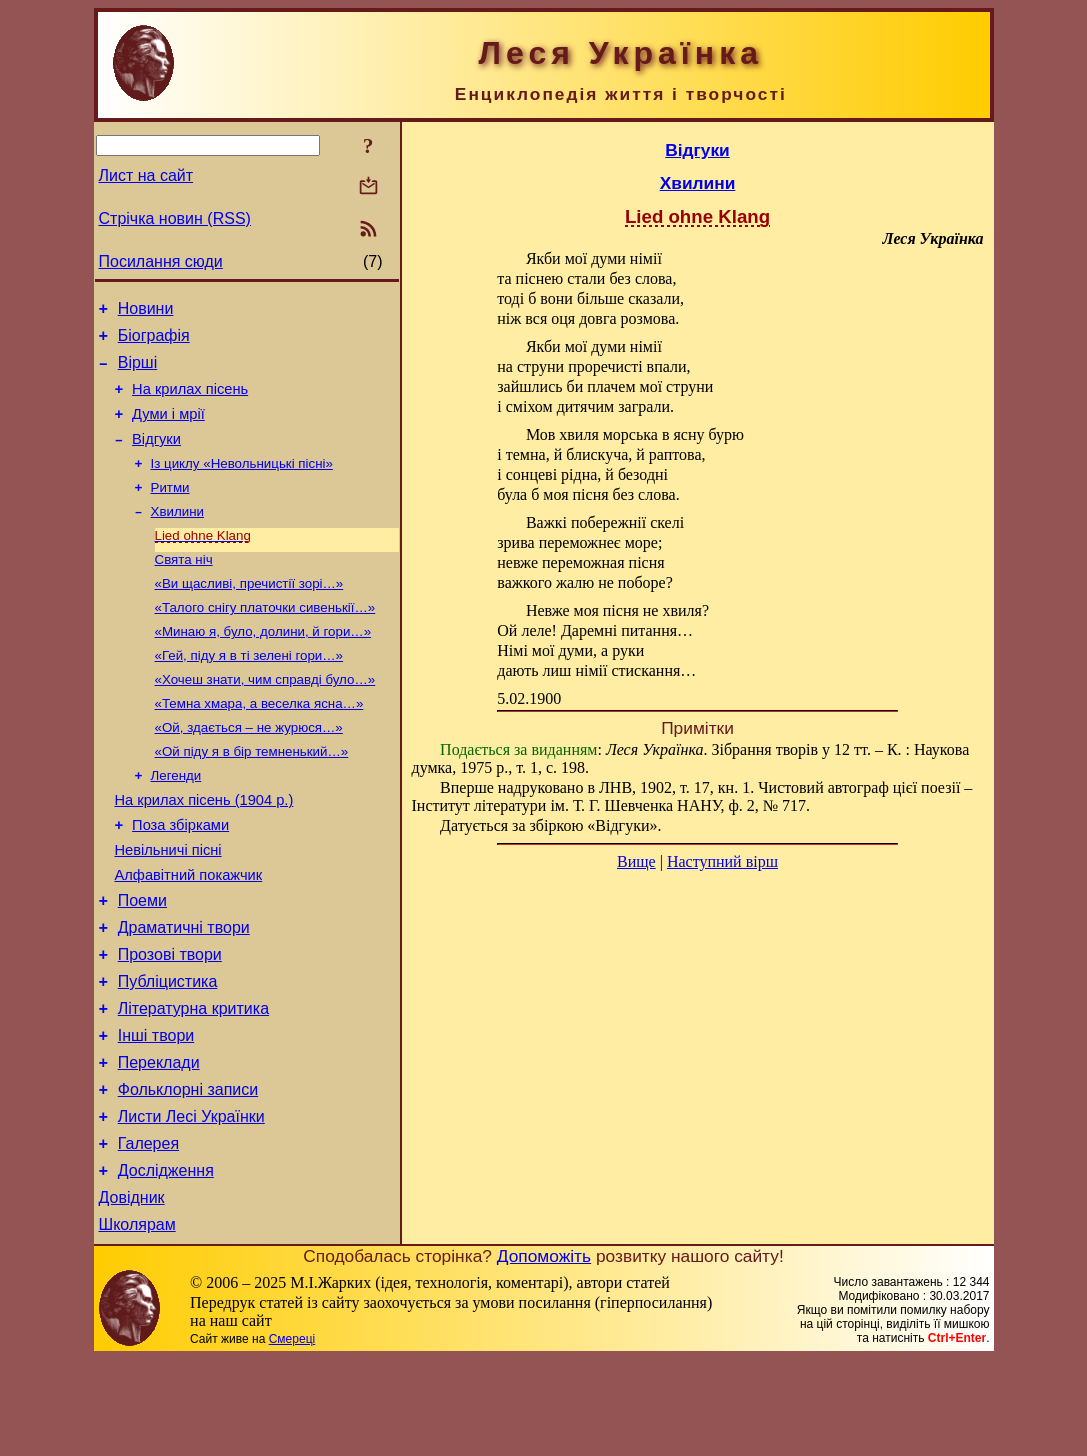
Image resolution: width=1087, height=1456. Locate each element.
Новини (146, 311)
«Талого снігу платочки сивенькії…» (265, 639)
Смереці (292, 1436)
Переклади (159, 1141)
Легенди (176, 821)
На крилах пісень (190, 401)
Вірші (138, 371)
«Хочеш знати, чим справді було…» (265, 717)
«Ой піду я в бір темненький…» (252, 795)
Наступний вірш (722, 861)
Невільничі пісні (168, 905)
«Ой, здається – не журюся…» (249, 769)
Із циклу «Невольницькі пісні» (242, 483)
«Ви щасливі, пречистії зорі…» (249, 613)
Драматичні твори (184, 991)
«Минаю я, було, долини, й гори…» (263, 665)
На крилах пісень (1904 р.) (204, 849)
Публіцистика (168, 1051)
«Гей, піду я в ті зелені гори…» (249, 691)
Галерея (148, 1231)
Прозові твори (170, 1021)
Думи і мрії (168, 429)
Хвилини (177, 535)
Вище (636, 861)
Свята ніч (184, 587)
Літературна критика (193, 1081)
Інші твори (156, 1111)
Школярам (137, 1321)
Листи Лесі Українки (191, 1201)
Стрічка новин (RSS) (175, 218)
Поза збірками (180, 877)
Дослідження (166, 1261)
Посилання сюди (161, 261)
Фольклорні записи (188, 1171)
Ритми (170, 509)
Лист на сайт (146, 175)
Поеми (142, 961)
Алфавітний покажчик (189, 933)
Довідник (132, 1291)
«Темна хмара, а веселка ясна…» (259, 743)
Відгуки (156, 457)
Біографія (154, 341)
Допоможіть (544, 1353)
